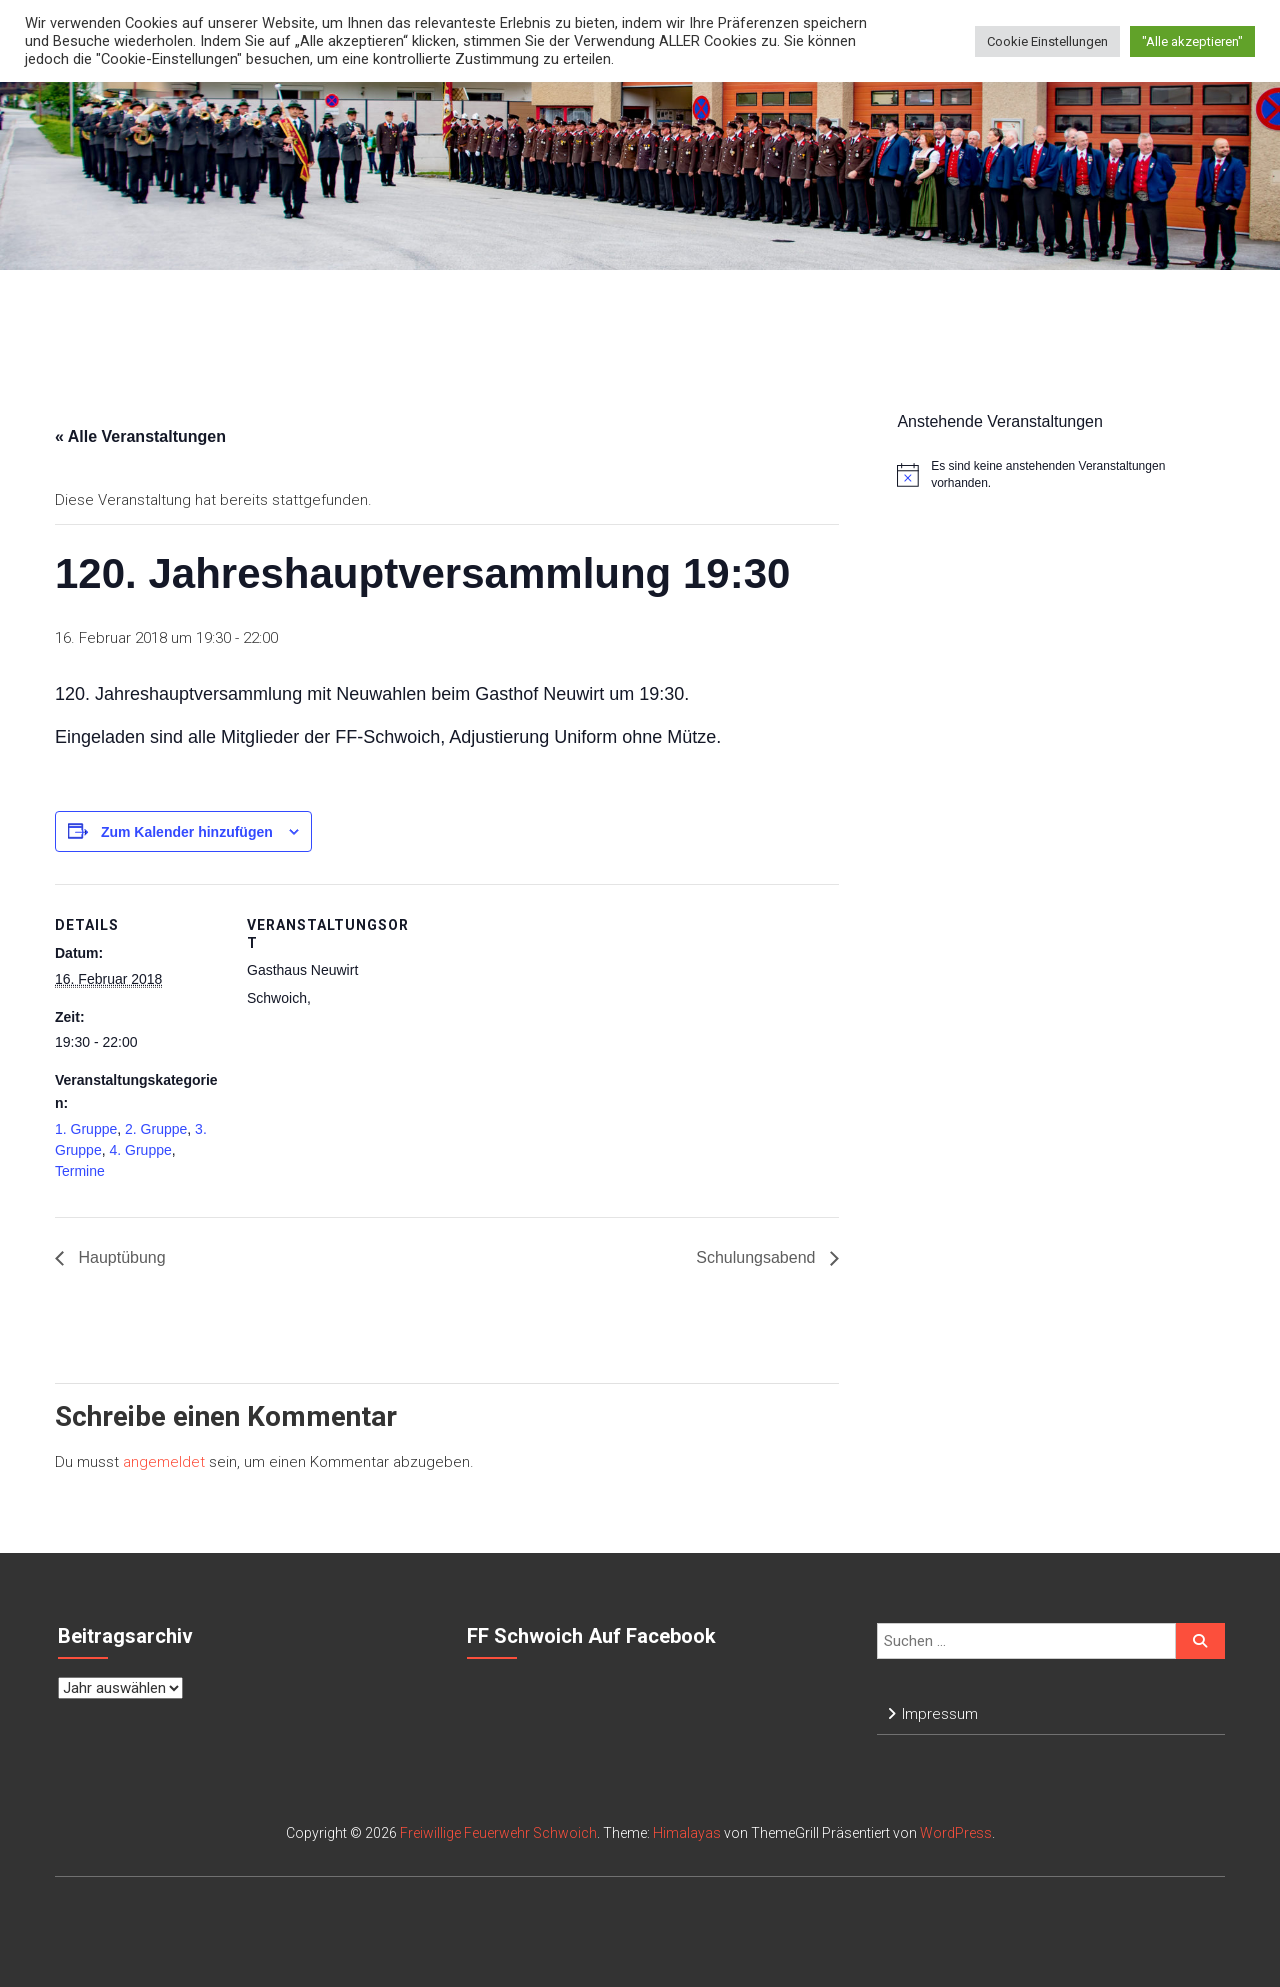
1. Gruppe (86, 1129)
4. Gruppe (140, 1150)
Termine (80, 1171)
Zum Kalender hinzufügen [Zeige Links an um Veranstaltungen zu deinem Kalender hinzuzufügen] (187, 832)
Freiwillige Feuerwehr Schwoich (498, 1833)
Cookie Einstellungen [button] (1047, 41)
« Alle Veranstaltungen (140, 436)
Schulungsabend (758, 1257)
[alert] (1061, 474)
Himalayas (687, 1833)
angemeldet (164, 1462)
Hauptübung (120, 1257)
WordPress (956, 1833)
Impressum (940, 1714)
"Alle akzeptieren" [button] (1192, 41)
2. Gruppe (156, 1129)
